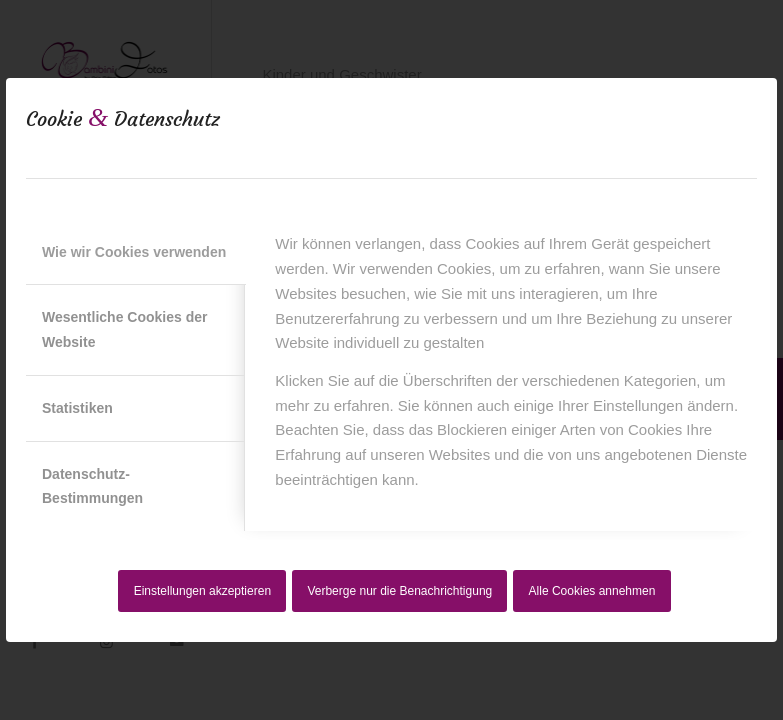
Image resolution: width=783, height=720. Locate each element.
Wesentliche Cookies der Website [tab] (124, 329)
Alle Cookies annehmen (592, 591)
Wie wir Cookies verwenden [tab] (134, 252)
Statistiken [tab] (77, 408)
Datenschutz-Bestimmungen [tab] (92, 486)
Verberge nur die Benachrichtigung (399, 591)
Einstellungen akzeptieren (202, 591)
